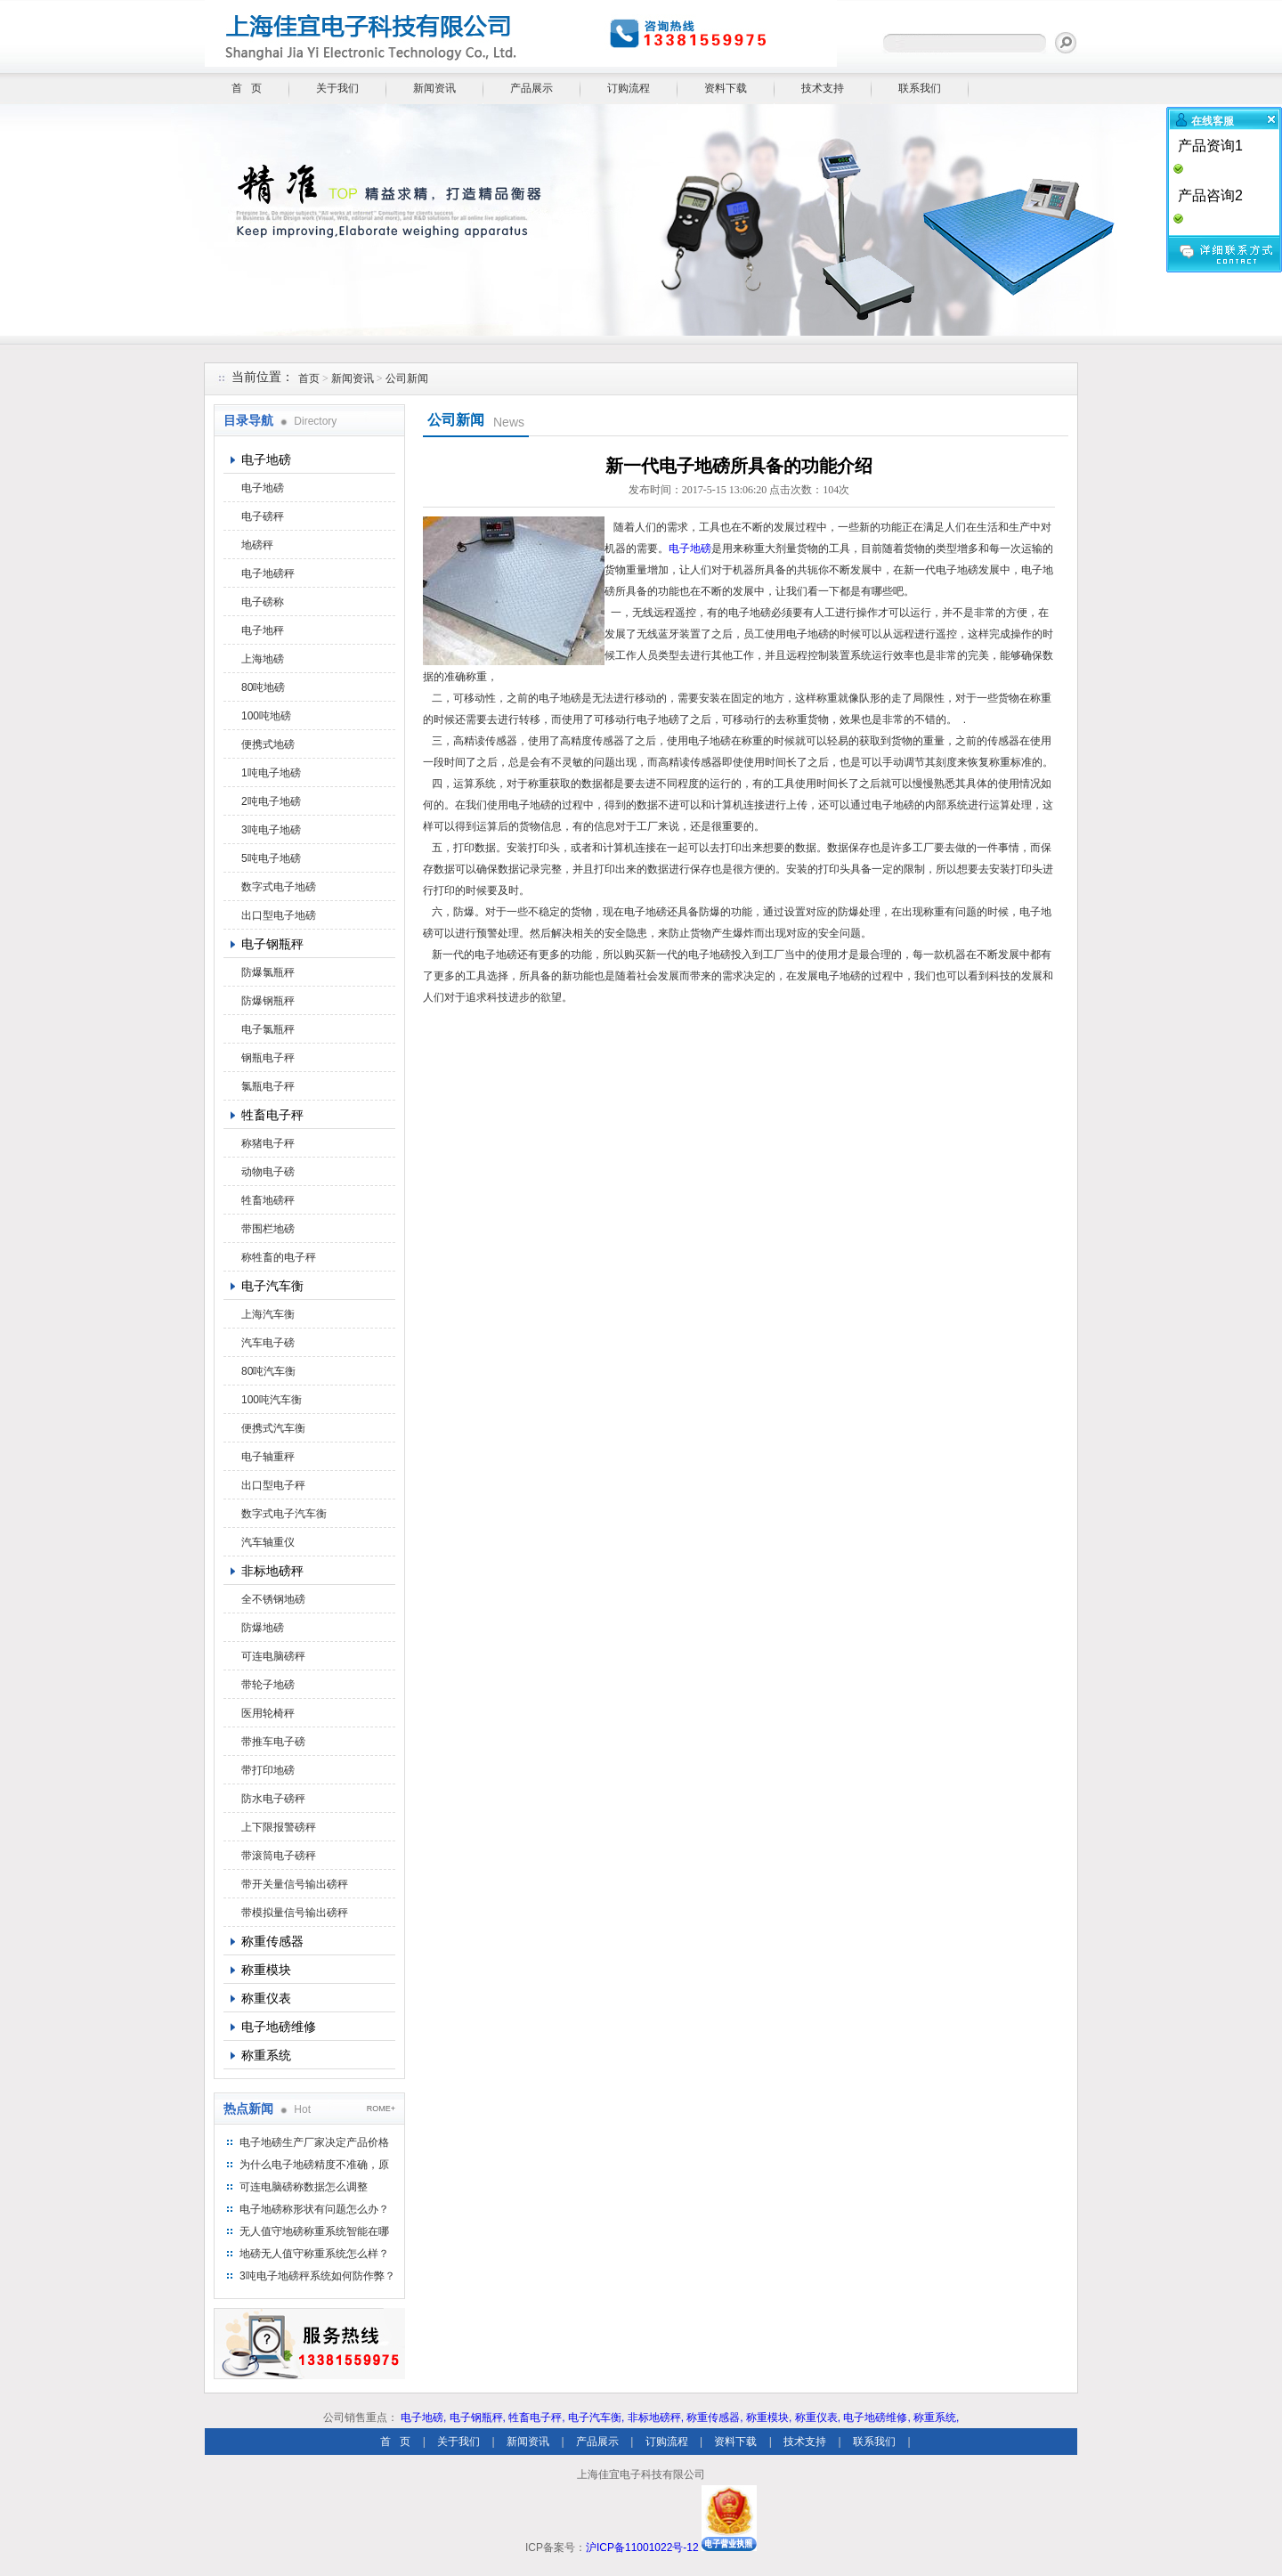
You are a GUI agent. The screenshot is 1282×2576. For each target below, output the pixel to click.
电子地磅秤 (268, 573)
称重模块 (266, 1969)
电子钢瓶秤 (272, 944)
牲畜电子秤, (536, 2417)
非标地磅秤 (272, 1571)
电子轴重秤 (268, 1457)
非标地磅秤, (656, 2417)
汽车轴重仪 (268, 1542)
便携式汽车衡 (273, 1428)
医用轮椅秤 (268, 1713)
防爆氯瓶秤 (268, 972)
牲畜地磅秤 (268, 1200)
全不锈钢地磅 (273, 1599)
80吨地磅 (263, 687)
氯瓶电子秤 (268, 1086)
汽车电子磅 (268, 1343)
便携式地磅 (268, 744)
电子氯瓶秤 (268, 1029)
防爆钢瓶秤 (268, 1001)
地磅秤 (257, 545)
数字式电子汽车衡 (284, 1513)
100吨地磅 (266, 716)
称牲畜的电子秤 (278, 1257)
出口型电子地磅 (278, 915)
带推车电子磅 (273, 1741)
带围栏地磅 (268, 1229)
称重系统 (266, 2055)
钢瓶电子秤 (268, 1058)
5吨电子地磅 (271, 858)
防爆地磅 (262, 1627)
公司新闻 (406, 378)
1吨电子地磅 (271, 773)
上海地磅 (262, 659)
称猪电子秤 (268, 1143)
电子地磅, (423, 2417)
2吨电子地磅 (271, 801)
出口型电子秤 (273, 1485)
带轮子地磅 (268, 1684)
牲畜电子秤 (272, 1115)
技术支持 (822, 88)
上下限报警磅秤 (278, 1827)
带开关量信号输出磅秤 (294, 1884)
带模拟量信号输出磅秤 (294, 1912)
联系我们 (919, 88)
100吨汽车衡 (271, 1400)
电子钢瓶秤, (478, 2417)
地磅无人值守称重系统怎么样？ (314, 2253)
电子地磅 (266, 459)
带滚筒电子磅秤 (278, 1855)
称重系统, (936, 2417)
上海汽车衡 (268, 1314)
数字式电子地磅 (278, 887)
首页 (309, 378)
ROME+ (381, 2108)
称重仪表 (266, 1998)
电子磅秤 (262, 516)
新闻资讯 (434, 88)
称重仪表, (817, 2417)
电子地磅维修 (278, 2026)
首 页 (246, 88)
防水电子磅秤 (273, 1798)
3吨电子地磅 (271, 830)
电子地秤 (262, 630)
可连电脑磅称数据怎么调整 (303, 2187)
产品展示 (531, 88)
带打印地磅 (268, 1770)
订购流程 (628, 88)
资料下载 (725, 88)
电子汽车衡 (272, 1286)
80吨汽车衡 (268, 1371)
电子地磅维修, (876, 2417)
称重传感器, (714, 2417)
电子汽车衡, (596, 2417)
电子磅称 (262, 602)
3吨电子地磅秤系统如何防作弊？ (317, 2276)
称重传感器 (272, 1941)
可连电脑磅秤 (273, 1656)
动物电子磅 (268, 1172)
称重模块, (768, 2417)
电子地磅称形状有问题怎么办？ (314, 2209)
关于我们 (337, 88)
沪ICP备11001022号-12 (642, 2547)
